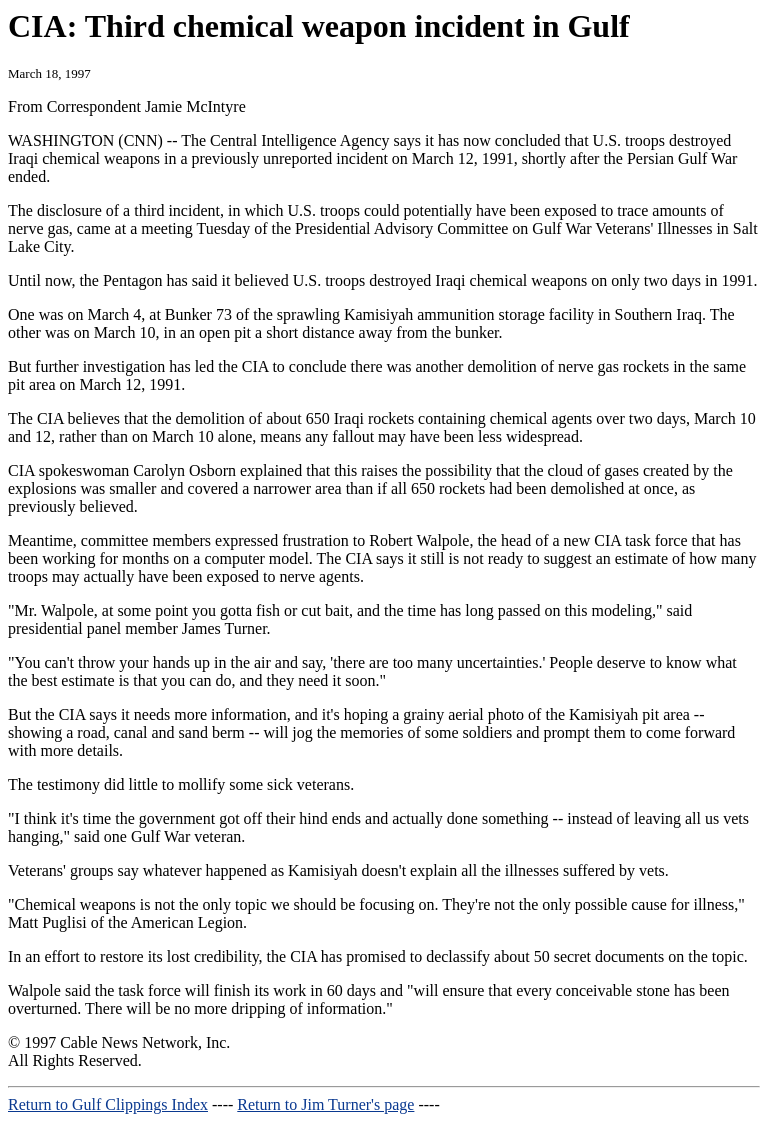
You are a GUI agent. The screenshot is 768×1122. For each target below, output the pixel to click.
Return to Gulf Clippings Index (108, 1104)
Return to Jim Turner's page (325, 1104)
